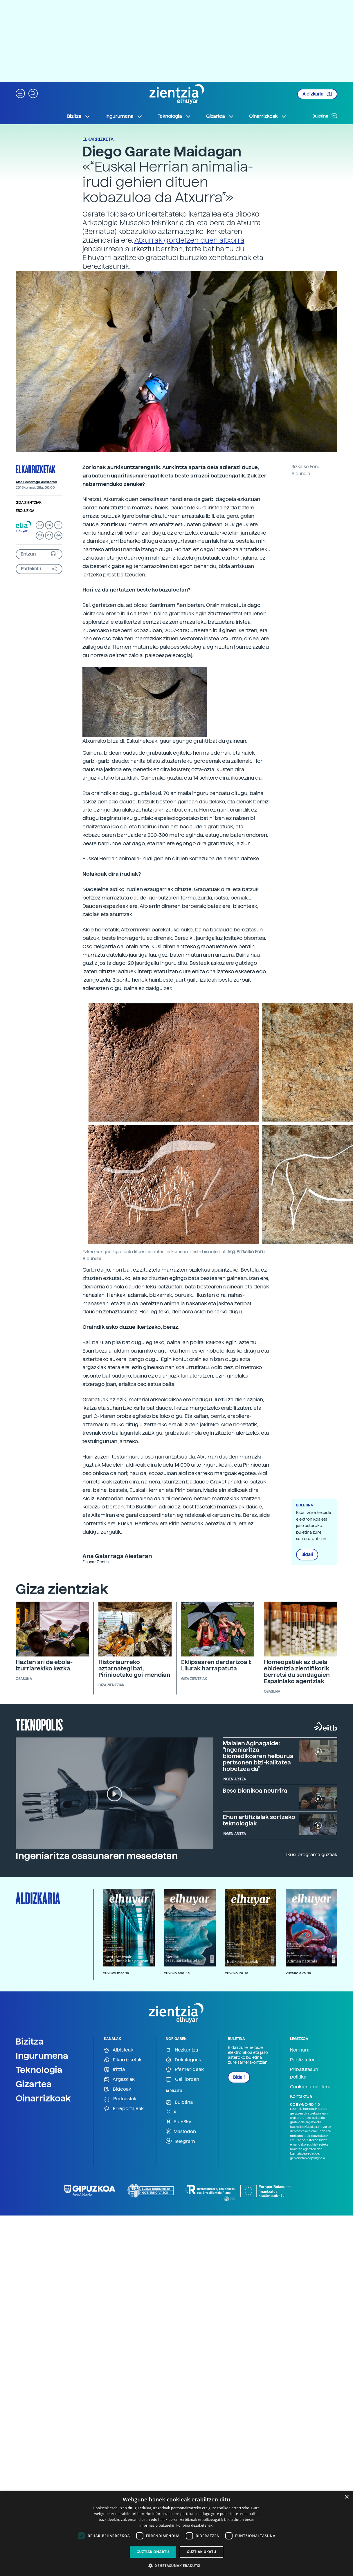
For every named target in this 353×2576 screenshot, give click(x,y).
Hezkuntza (182, 2050)
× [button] (346, 2497)
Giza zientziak (29, 503)
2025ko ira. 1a (236, 1973)
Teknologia (39, 2070)
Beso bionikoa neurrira (255, 1790)
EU (40, 525)
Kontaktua (301, 2096)
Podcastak (120, 2099)
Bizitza (30, 2041)
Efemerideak (185, 2070)
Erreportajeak (124, 2109)
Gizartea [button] (220, 116)
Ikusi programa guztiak (311, 1854)
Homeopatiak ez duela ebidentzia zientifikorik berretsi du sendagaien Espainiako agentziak (297, 1672)
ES (49, 525)
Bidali (307, 1554)
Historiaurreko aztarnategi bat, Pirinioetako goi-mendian (134, 1668)
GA (58, 535)
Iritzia (114, 2070)
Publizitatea (303, 2060)
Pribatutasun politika (304, 2073)
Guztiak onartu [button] (152, 2551)
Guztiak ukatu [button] (201, 2551)
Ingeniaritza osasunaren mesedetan (97, 1855)
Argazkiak (119, 2079)
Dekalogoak (183, 2060)
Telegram (180, 2141)
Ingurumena (42, 2055)
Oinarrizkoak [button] (268, 116)
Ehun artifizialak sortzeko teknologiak (259, 1820)
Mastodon (181, 2131)
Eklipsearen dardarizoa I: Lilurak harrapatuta (216, 1665)
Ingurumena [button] (124, 116)
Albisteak (118, 2050)
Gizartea (34, 2084)
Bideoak (117, 2089)
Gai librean (182, 2079)
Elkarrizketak (35, 469)
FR (58, 525)
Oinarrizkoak (43, 2098)
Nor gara (299, 2050)
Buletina (324, 116)
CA (49, 535)
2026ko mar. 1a (116, 1973)
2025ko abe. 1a (177, 1973)
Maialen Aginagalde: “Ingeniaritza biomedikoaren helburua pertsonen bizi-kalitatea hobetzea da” (258, 1756)
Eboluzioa (25, 511)
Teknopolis (39, 1724)
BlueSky (178, 2121)
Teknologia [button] (174, 116)
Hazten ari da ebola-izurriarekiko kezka (44, 1665)
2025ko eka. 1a (298, 1973)
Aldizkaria (317, 94)
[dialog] (176, 2533)
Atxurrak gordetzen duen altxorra (189, 240)
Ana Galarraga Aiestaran (36, 482)
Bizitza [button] (78, 116)
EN (40, 535)
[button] (20, 93)
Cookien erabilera (310, 2087)
